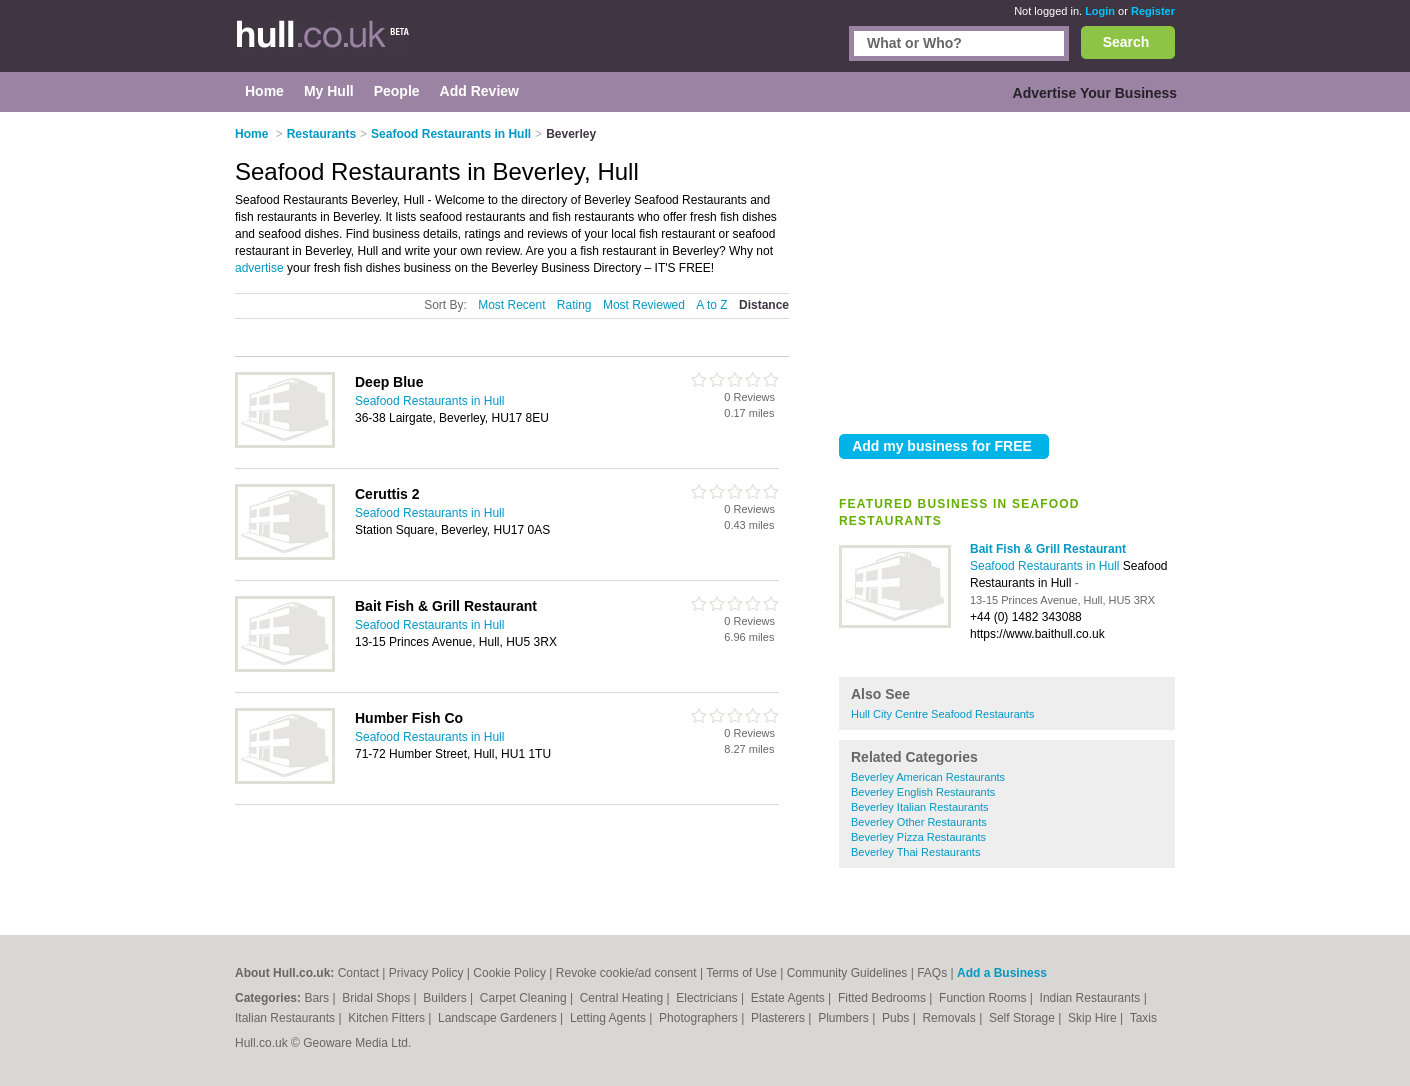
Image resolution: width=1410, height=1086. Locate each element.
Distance (764, 305)
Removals (950, 1018)
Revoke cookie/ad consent (626, 973)
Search (1126, 42)
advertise (259, 268)
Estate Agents (789, 998)
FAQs (932, 973)
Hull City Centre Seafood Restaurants (942, 714)
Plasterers (779, 1018)
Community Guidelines (847, 973)
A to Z (711, 305)
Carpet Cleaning (525, 998)
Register (1153, 11)
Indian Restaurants (1092, 998)
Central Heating (623, 998)
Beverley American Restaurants (928, 777)
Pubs (897, 1018)
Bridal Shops (377, 998)
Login (1100, 11)
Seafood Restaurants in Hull (1046, 566)
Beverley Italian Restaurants (920, 807)
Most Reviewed (644, 305)
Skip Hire (1094, 1018)
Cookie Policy (509, 973)
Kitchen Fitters (388, 1018)
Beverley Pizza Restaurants (918, 837)
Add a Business (1002, 973)
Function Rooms (984, 998)
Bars (318, 998)
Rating (574, 305)
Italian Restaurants (286, 1018)
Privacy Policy (426, 973)
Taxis (1143, 1018)
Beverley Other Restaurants (919, 822)
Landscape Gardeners (499, 1018)
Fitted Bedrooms (883, 998)
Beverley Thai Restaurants (915, 852)
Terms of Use (741, 973)
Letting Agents (609, 1018)
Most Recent (511, 305)
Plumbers (845, 1018)
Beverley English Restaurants (923, 792)
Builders (446, 998)
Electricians (708, 998)
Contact (358, 973)
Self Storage (1023, 1018)
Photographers (700, 1018)
